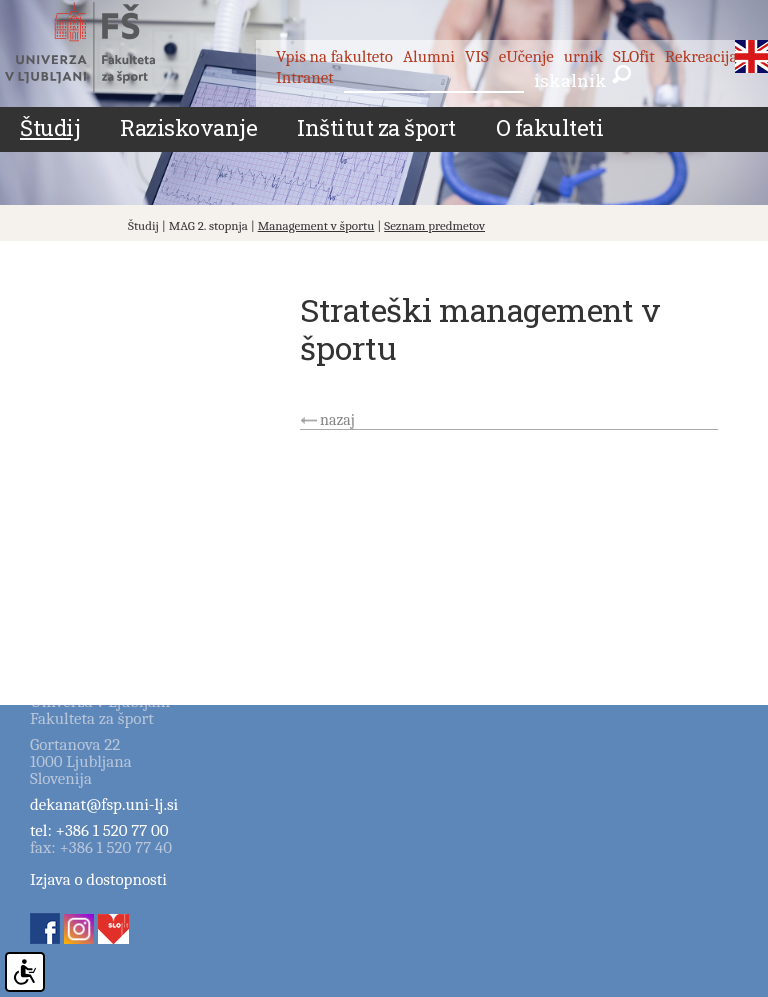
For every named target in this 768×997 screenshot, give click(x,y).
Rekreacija (701, 56)
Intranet (305, 77)
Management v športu (316, 225)
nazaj (337, 420)
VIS (477, 56)
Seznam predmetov (434, 225)
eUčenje (526, 56)
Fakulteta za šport (102, 47)
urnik (583, 56)
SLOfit (634, 56)
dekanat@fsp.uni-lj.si (104, 804)
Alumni (429, 56)
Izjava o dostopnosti (98, 879)
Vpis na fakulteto (334, 56)
